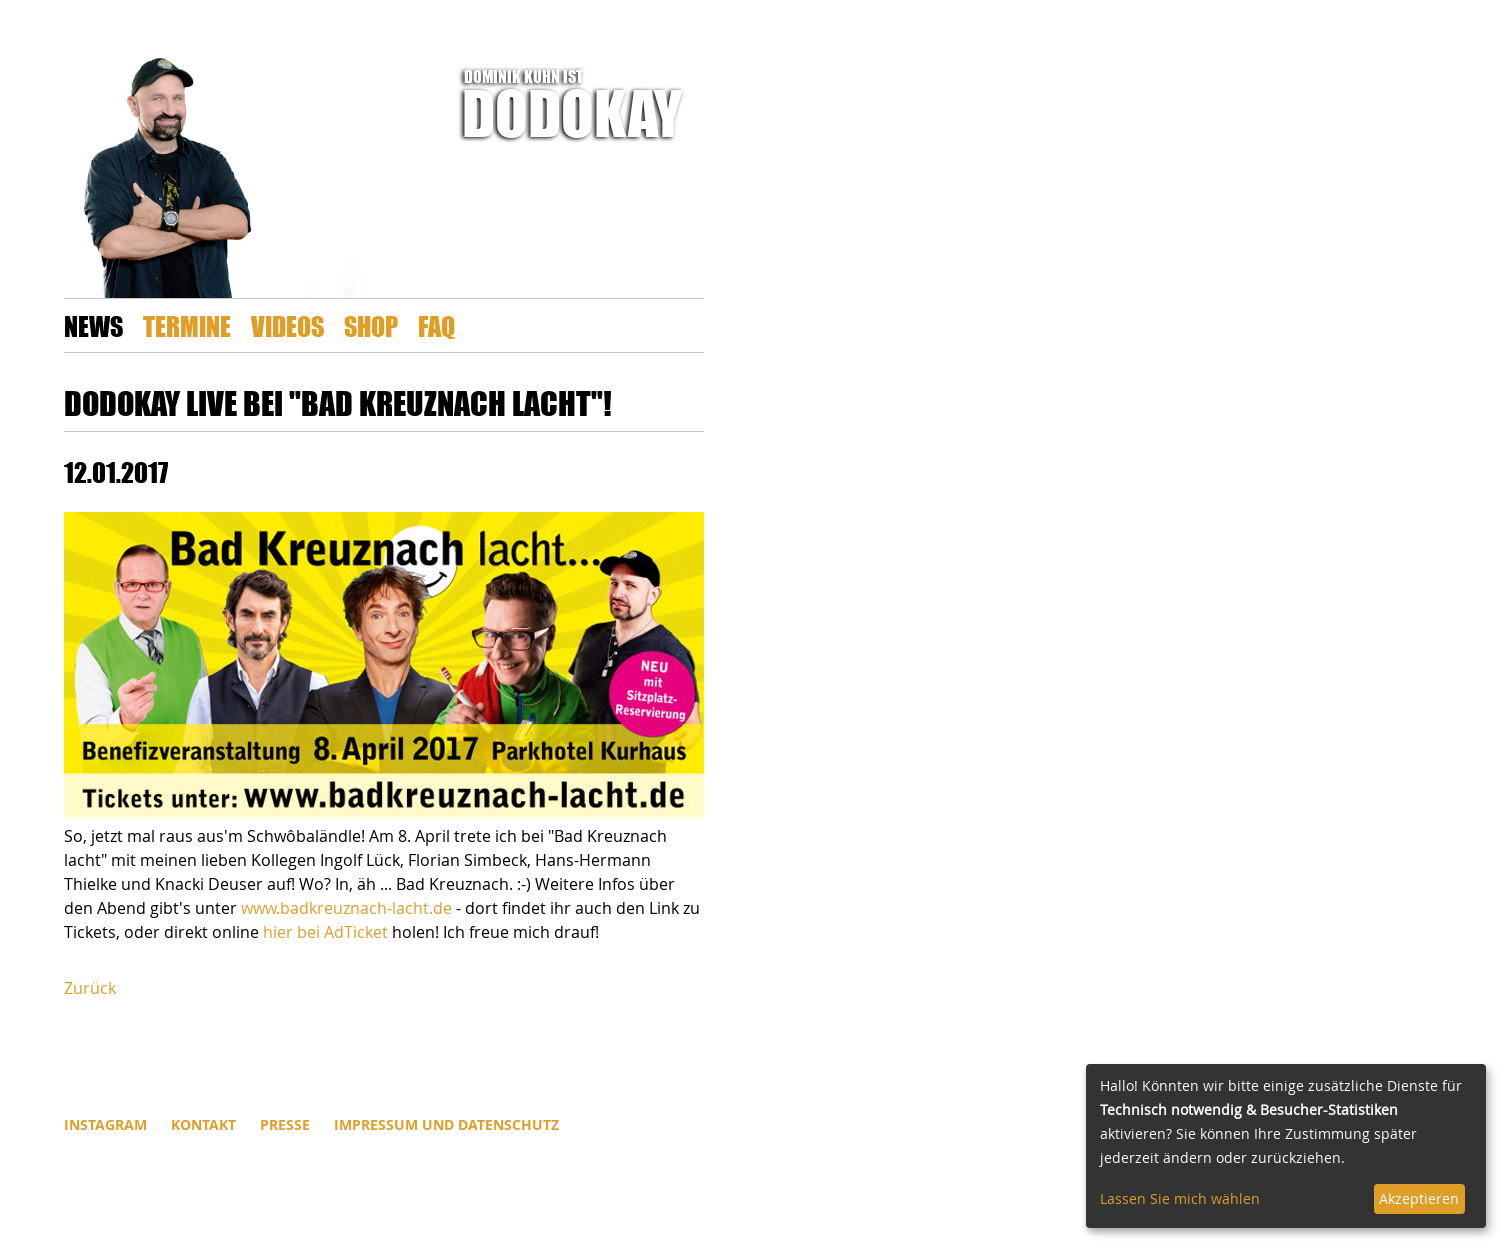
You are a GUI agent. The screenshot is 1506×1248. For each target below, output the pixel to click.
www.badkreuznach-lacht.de (346, 908)
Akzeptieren (1419, 1198)
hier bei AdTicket (325, 932)
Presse (285, 1124)
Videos (287, 325)
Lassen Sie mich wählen (1180, 1198)
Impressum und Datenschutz (446, 1124)
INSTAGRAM (105, 1124)
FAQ (436, 325)
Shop (371, 325)
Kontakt (203, 1124)
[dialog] (1286, 1146)
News (93, 325)
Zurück (90, 988)
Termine (187, 325)
